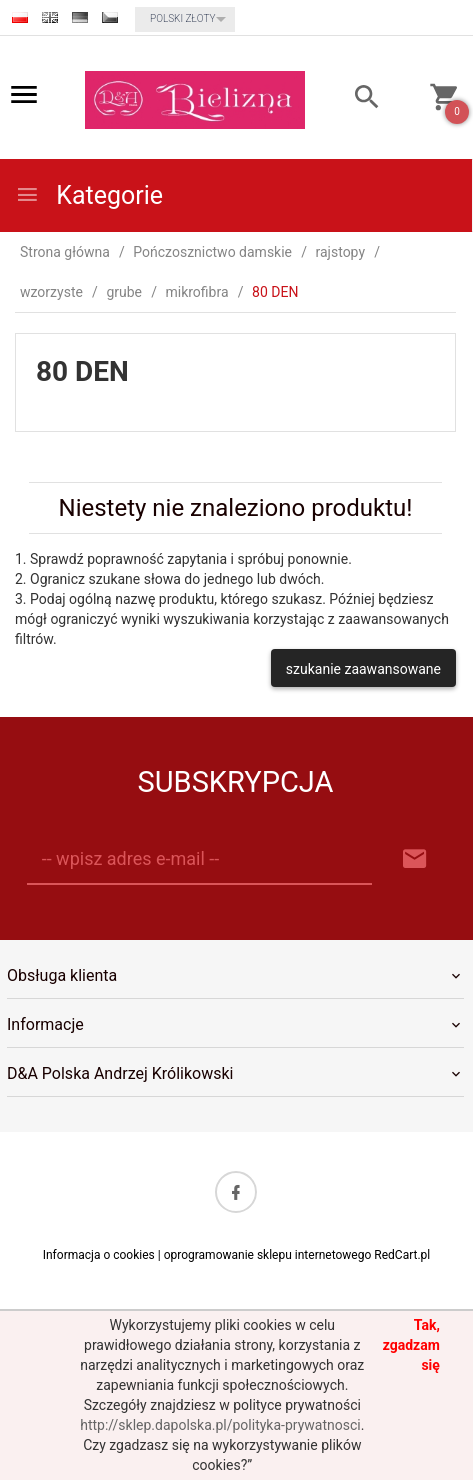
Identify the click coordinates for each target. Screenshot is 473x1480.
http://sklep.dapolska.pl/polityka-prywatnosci (220, 1425)
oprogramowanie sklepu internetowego (268, 1255)
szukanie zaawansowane (363, 669)
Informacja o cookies (99, 1255)
